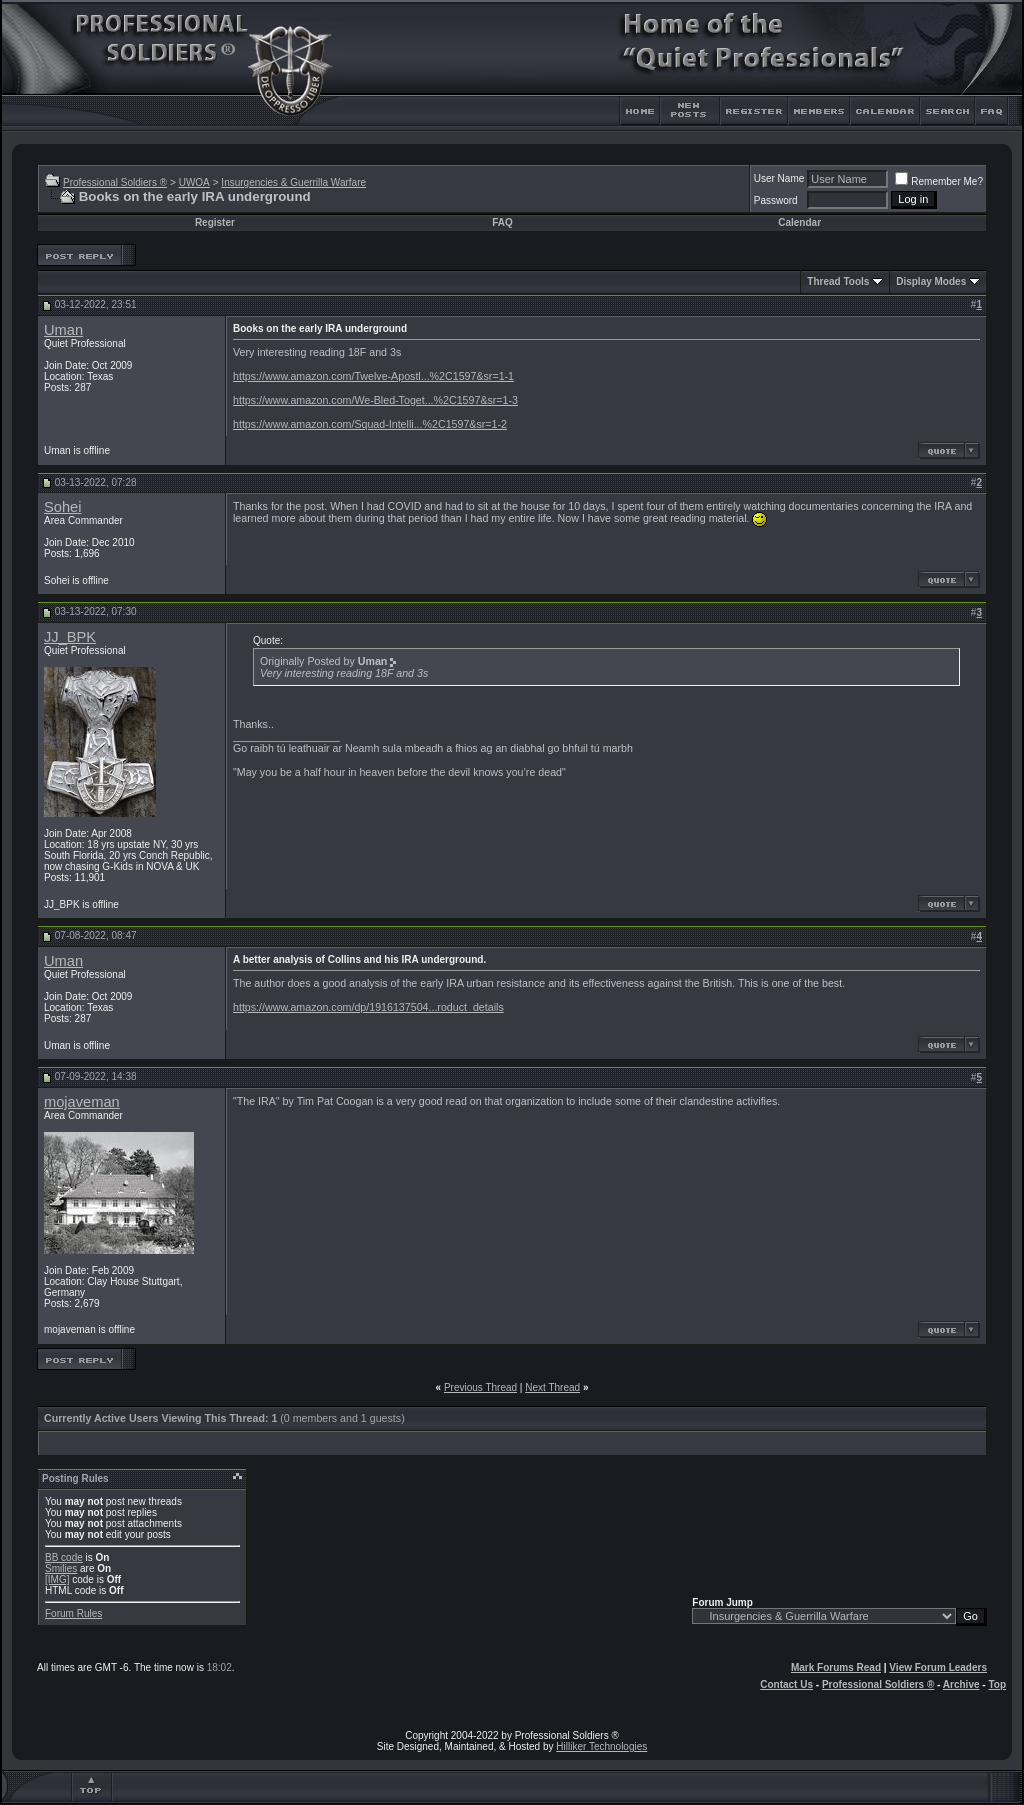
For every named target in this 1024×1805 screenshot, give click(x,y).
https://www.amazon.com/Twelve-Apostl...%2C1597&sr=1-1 (373, 376)
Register (215, 222)
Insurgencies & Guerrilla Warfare (293, 182)
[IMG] (57, 1579)
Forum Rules (73, 1613)
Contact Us (786, 1684)
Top (997, 1684)
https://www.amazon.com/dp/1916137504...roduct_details (368, 1007)
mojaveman (82, 1102)
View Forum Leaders (938, 1667)
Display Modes (931, 281)
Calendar (799, 222)
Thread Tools (838, 281)
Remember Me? (939, 181)
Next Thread (552, 1387)
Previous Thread (480, 1387)
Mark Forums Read (836, 1667)
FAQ (502, 222)
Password (776, 200)
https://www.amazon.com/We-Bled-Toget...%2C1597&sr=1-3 (375, 400)
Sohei (63, 507)
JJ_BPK (70, 637)
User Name (779, 178)
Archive (961, 1684)
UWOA (194, 182)
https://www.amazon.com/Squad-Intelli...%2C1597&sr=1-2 (370, 424)
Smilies (61, 1568)
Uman (63, 330)
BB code (64, 1557)
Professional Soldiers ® (115, 182)
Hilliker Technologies (601, 1746)
